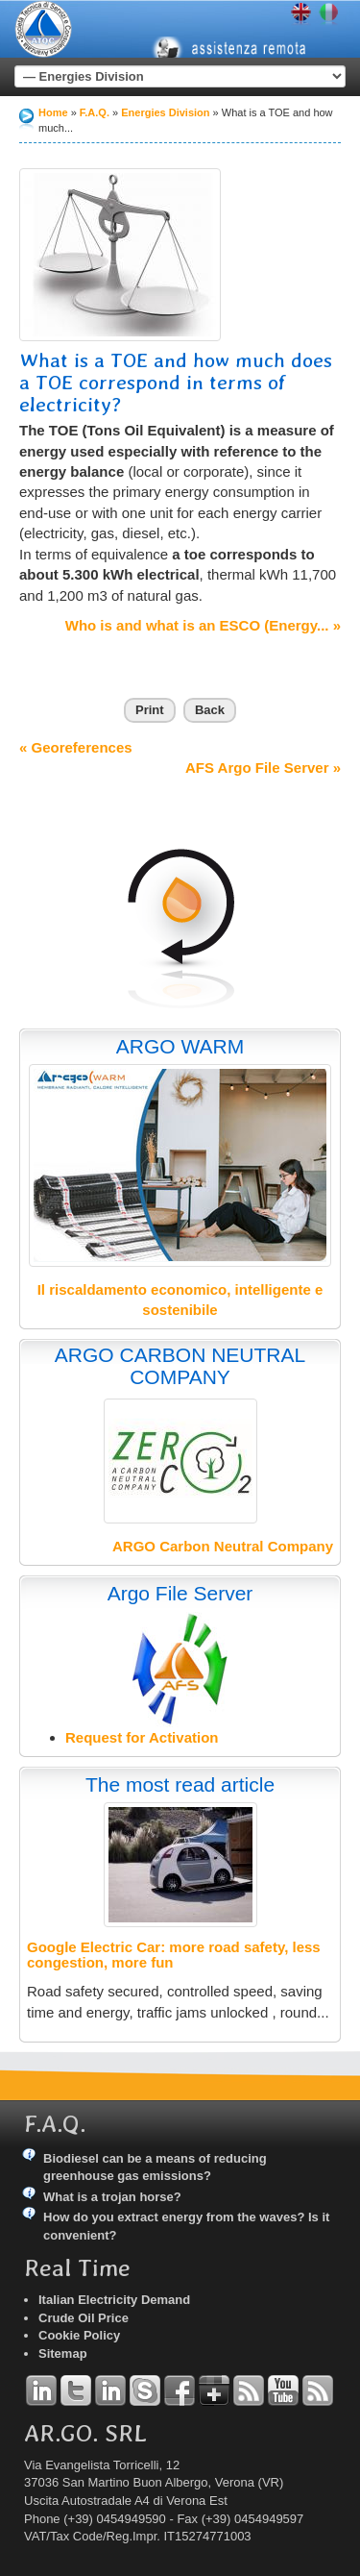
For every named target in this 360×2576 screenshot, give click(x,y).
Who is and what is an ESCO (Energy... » (203, 625)
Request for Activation (141, 1737)
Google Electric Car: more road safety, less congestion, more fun (174, 1955)
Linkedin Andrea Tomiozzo (41, 2390)
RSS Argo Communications (317, 2390)
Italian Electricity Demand (114, 2299)
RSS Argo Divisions (248, 2390)
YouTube (283, 2390)
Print (149, 710)
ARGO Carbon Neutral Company (222, 1546)
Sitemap (62, 2353)
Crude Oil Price (83, 2318)
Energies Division (165, 112)
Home (53, 112)
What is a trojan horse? (112, 2197)
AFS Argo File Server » (263, 767)
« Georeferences (75, 747)
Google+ (214, 2390)
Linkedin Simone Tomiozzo (110, 2390)
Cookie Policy (79, 2335)
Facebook (179, 2390)
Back (210, 710)
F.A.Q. (94, 112)
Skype (145, 2390)
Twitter (75, 2390)
